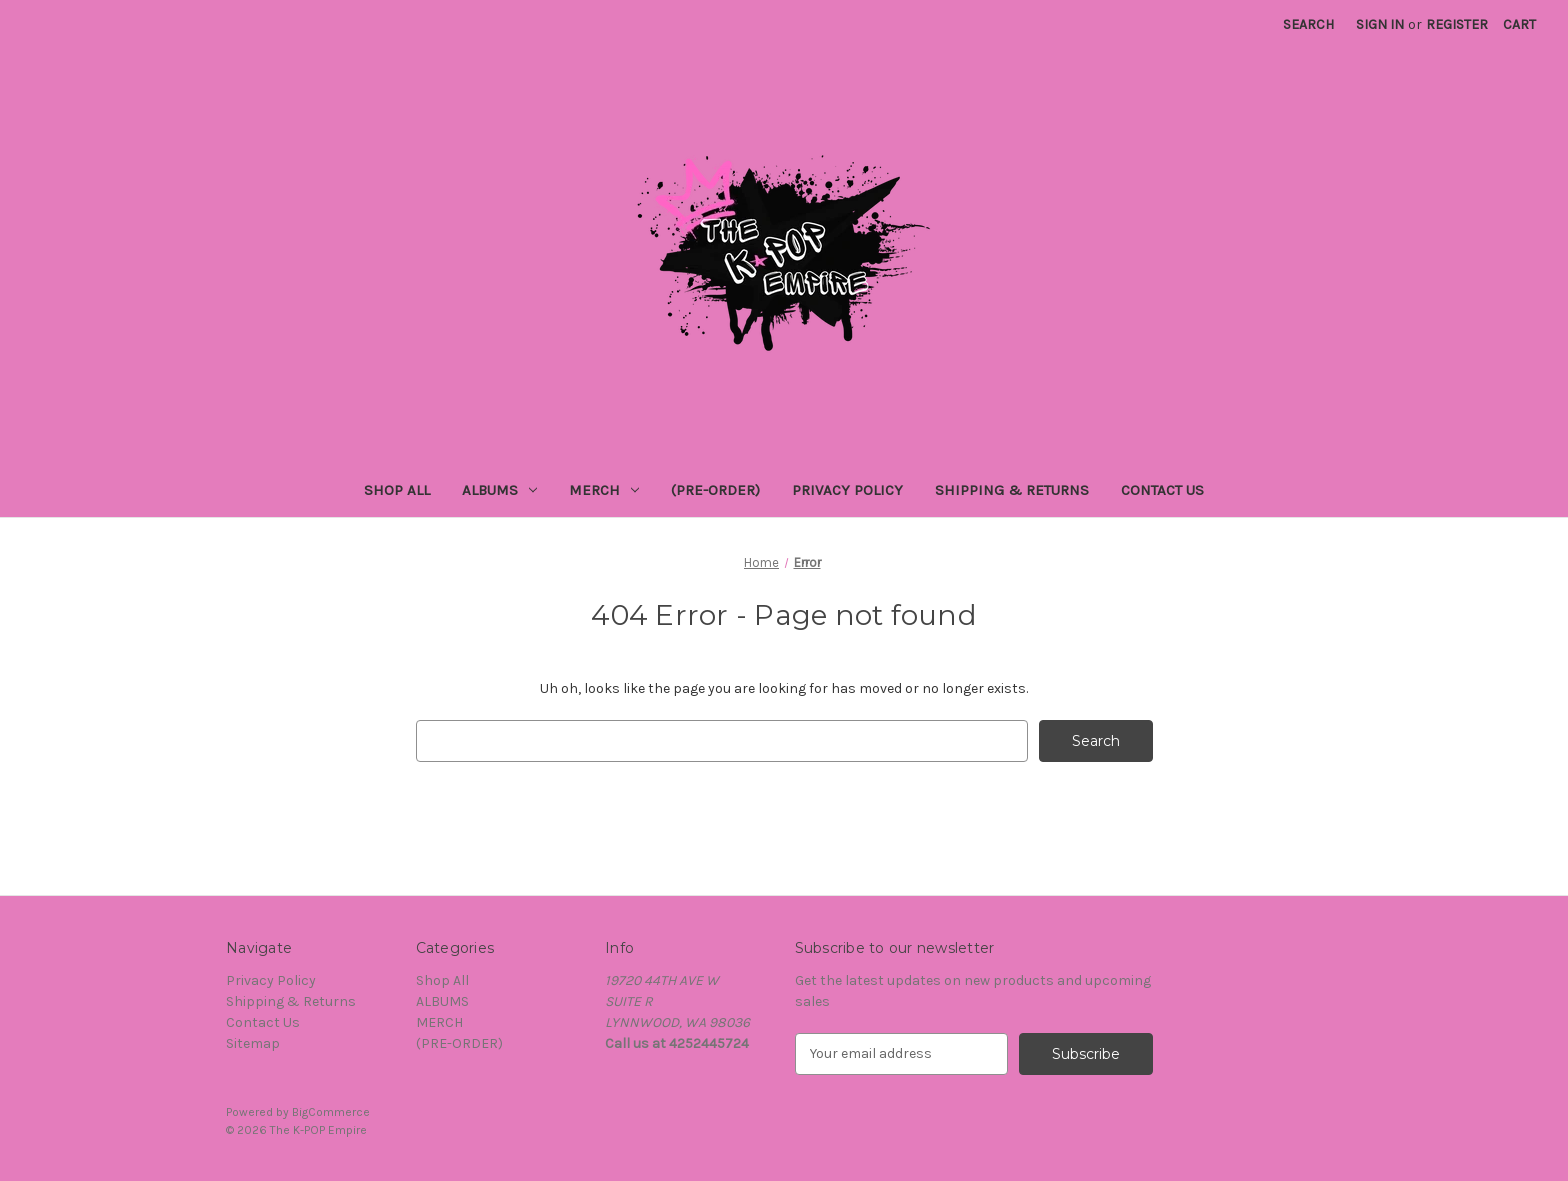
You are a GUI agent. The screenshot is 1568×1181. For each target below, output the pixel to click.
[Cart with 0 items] (1519, 24)
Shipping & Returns (1012, 490)
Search (1308, 24)
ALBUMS (499, 490)
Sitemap (253, 1043)
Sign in (1380, 24)
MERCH (604, 490)
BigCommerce (331, 1112)
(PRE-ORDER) (715, 490)
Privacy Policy (847, 490)
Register (1457, 24)
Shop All (397, 490)
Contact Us (1162, 490)
